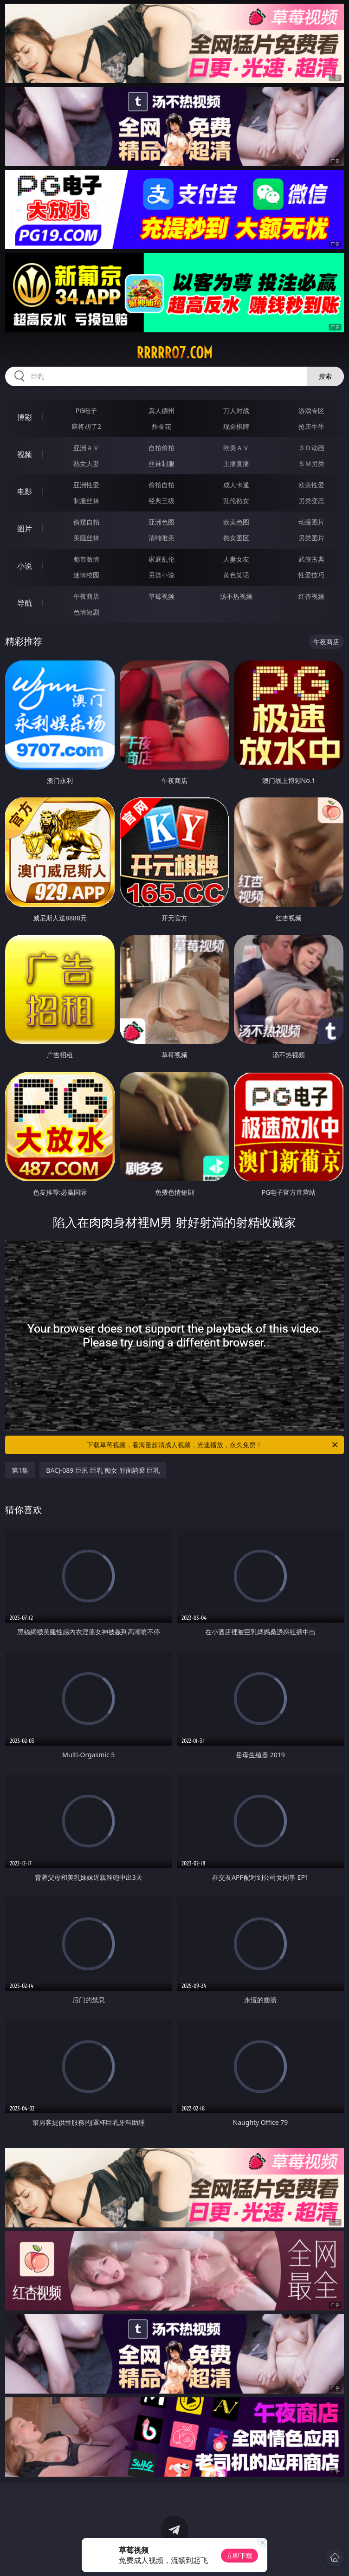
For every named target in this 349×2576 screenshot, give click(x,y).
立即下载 (239, 2555)
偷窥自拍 (86, 522)
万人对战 (236, 410)
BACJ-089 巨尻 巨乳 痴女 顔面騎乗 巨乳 (103, 1470)
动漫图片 (311, 522)
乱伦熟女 (236, 500)
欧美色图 (236, 522)
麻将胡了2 (86, 426)
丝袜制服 (161, 463)
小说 (24, 566)
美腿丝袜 (86, 537)
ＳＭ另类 (311, 463)
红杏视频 (311, 596)
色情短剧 (86, 612)
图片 (24, 529)
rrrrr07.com (174, 352)
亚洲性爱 (86, 484)
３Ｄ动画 (311, 447)
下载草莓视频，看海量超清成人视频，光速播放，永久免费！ (213, 1444)
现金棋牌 (236, 426)
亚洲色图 (161, 522)
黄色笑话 (236, 574)
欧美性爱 (311, 484)
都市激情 (86, 559)
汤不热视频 (236, 596)
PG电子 (86, 410)
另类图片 (311, 537)
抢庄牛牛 (311, 426)
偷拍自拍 (161, 484)
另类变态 (311, 500)
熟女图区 (236, 537)
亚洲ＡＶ (86, 447)
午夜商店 (86, 596)
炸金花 (161, 426)
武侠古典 (311, 559)
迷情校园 (86, 574)
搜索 (325, 376)
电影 (24, 491)
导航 (24, 603)
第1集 (20, 1470)
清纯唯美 (161, 537)
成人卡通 (236, 484)
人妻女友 (236, 559)
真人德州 (161, 410)
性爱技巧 (311, 574)
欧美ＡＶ (236, 447)
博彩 (24, 417)
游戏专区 (311, 410)
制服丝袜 (86, 500)
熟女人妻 (86, 463)
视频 (24, 454)
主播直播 (236, 463)
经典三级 (161, 500)
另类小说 (161, 574)
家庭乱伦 (161, 559)
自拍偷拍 (161, 447)
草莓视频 (161, 596)
